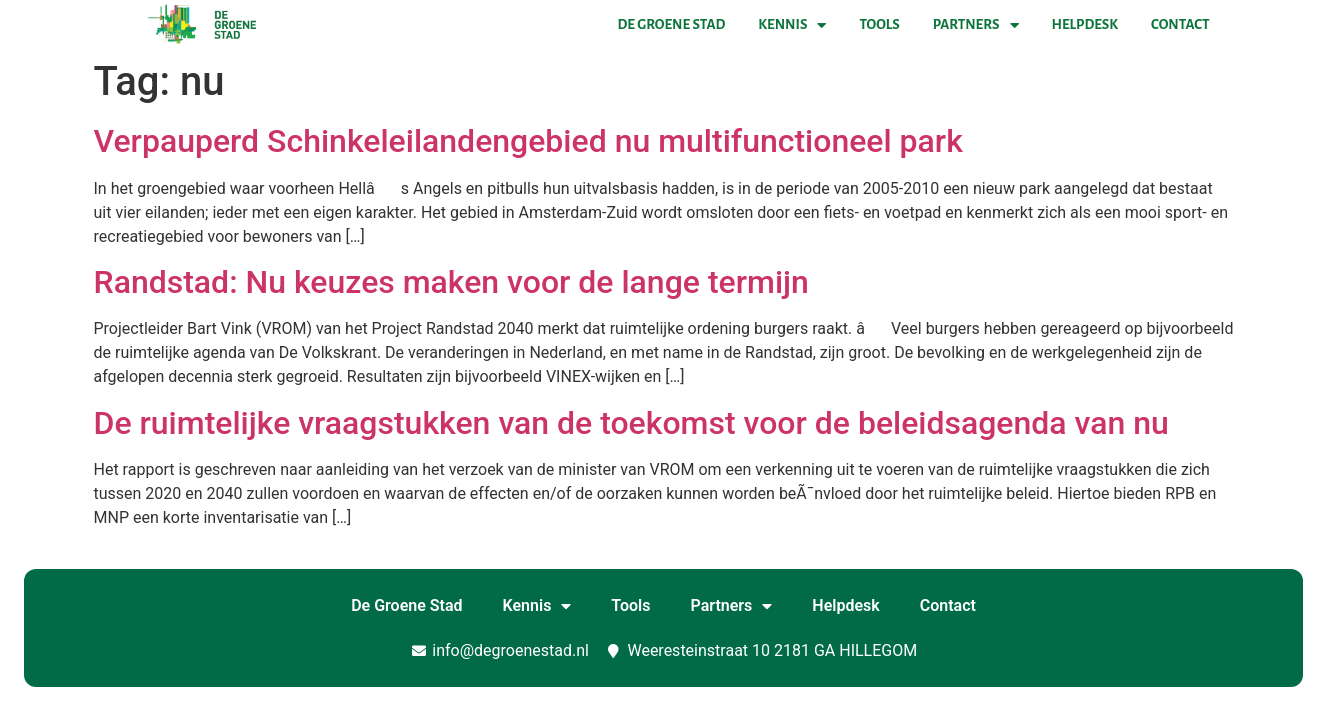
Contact (1180, 24)
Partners (976, 25)
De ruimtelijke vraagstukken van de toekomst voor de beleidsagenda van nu (631, 423)
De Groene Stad (672, 24)
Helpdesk (1085, 24)
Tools (879, 24)
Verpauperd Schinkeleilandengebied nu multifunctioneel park (528, 141)
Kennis (792, 25)
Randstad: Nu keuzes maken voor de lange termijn (451, 282)
